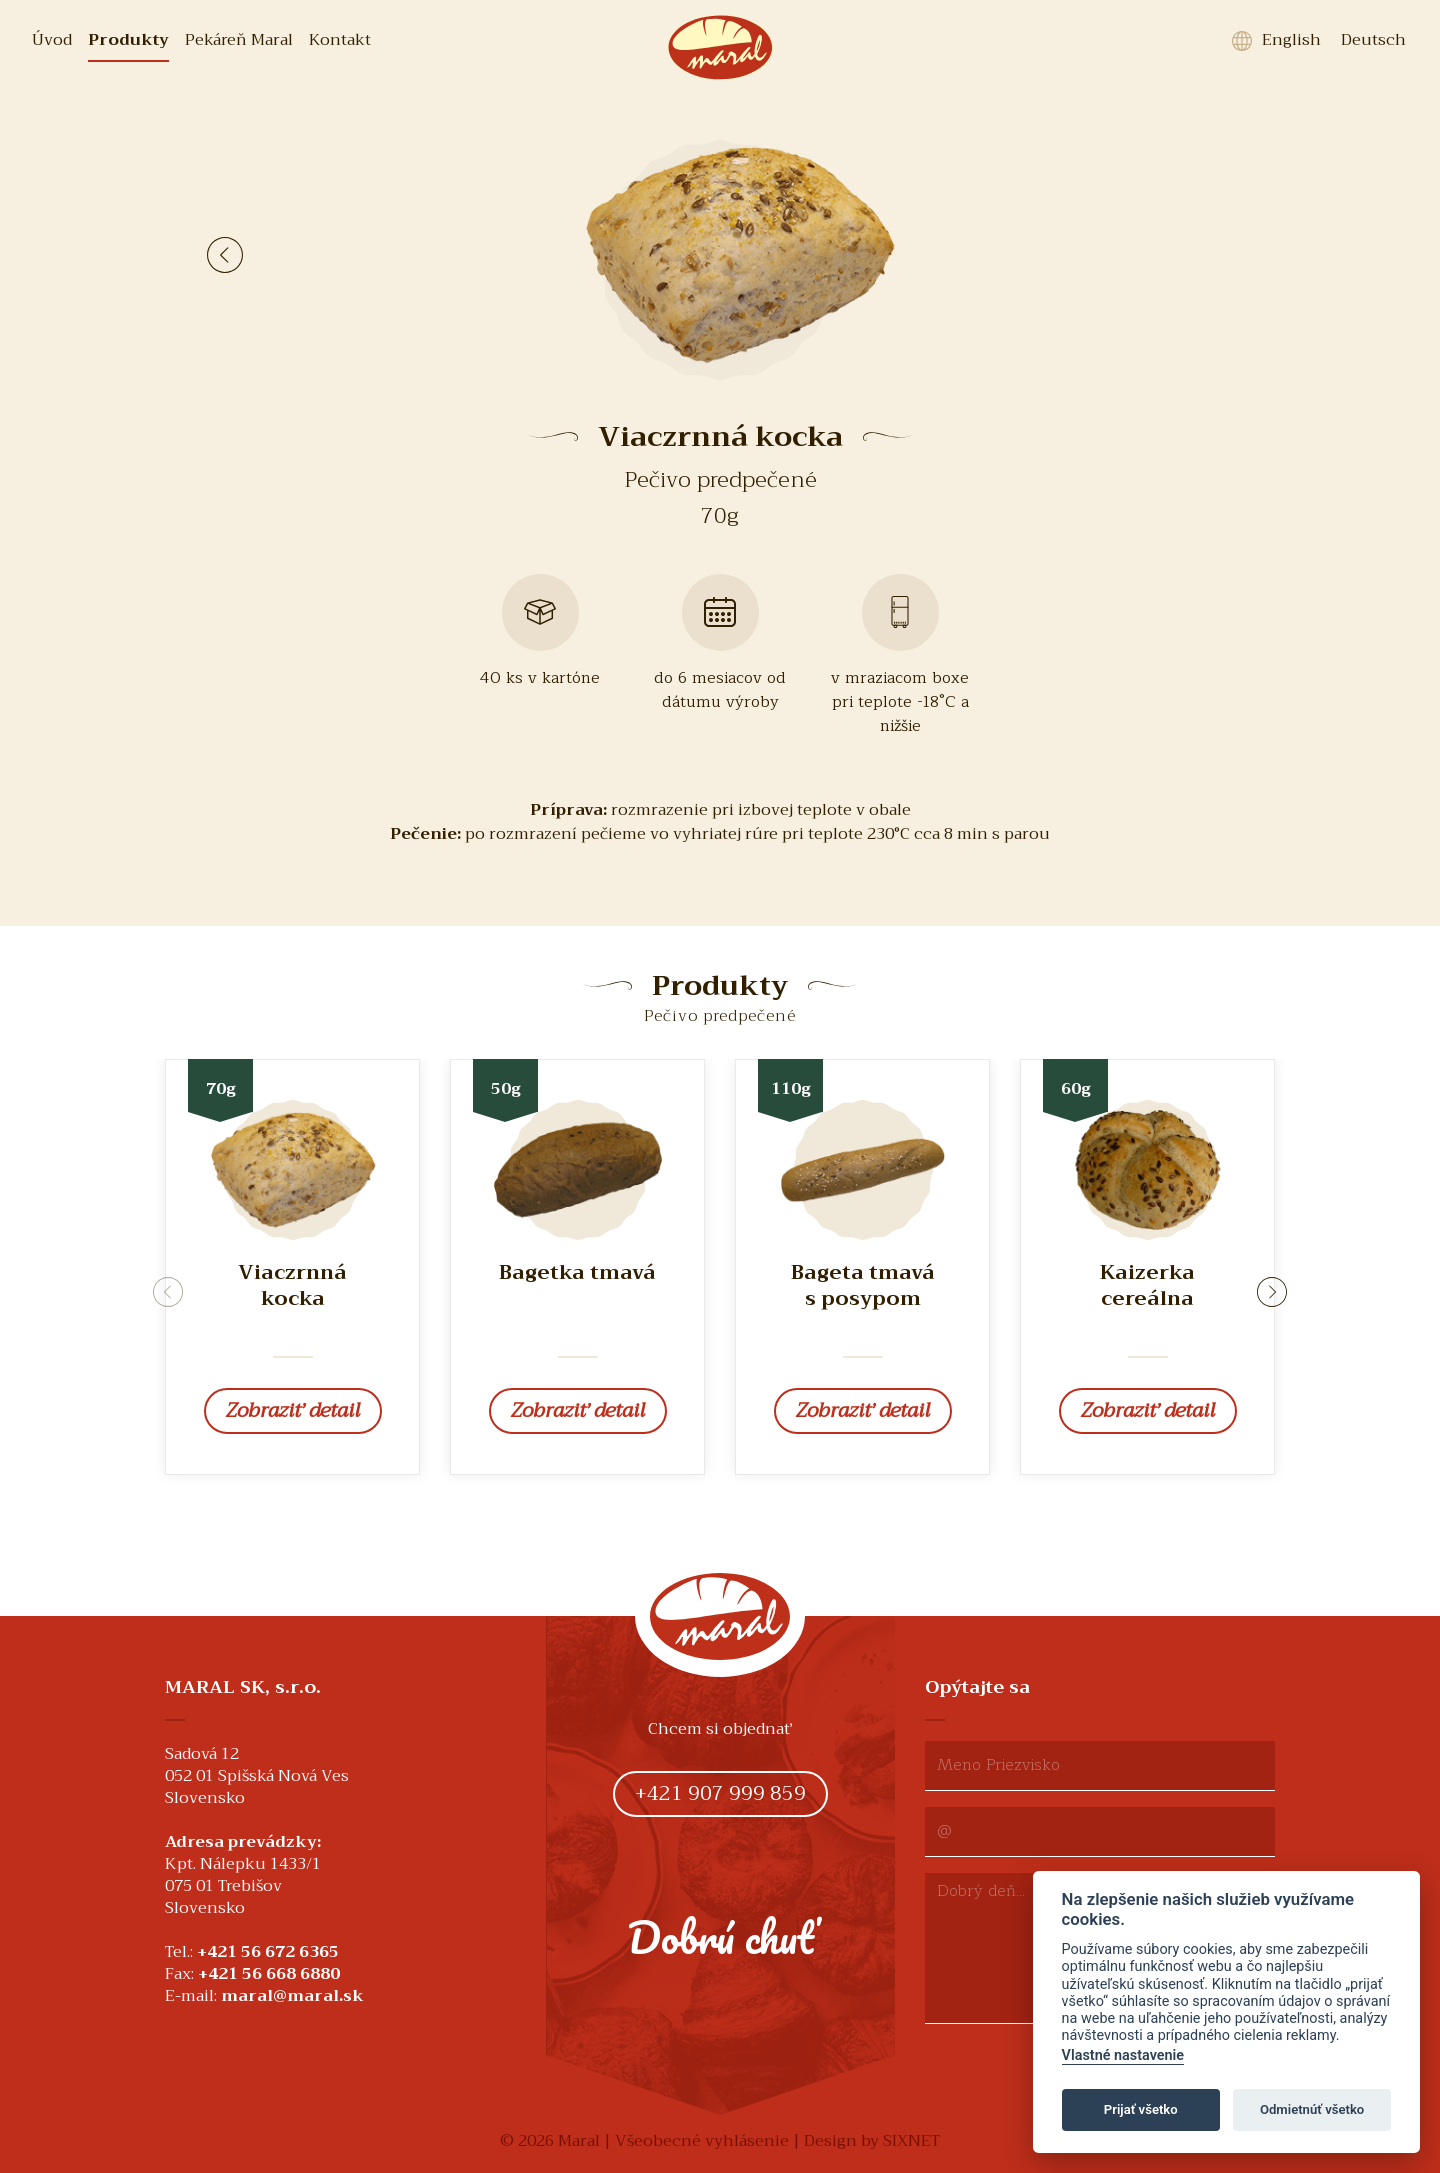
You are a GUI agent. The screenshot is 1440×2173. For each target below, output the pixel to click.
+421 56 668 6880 (269, 1974)
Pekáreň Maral (239, 40)
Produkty (128, 40)
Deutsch (1373, 40)
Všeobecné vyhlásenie (702, 2141)
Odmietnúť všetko (1312, 2109)
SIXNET (911, 2141)
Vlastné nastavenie (1123, 2055)
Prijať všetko (1141, 2109)
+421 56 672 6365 (268, 1952)
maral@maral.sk (292, 1996)
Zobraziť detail (293, 1410)
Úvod (52, 40)
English (1291, 40)
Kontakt (340, 40)
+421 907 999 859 (720, 1793)
